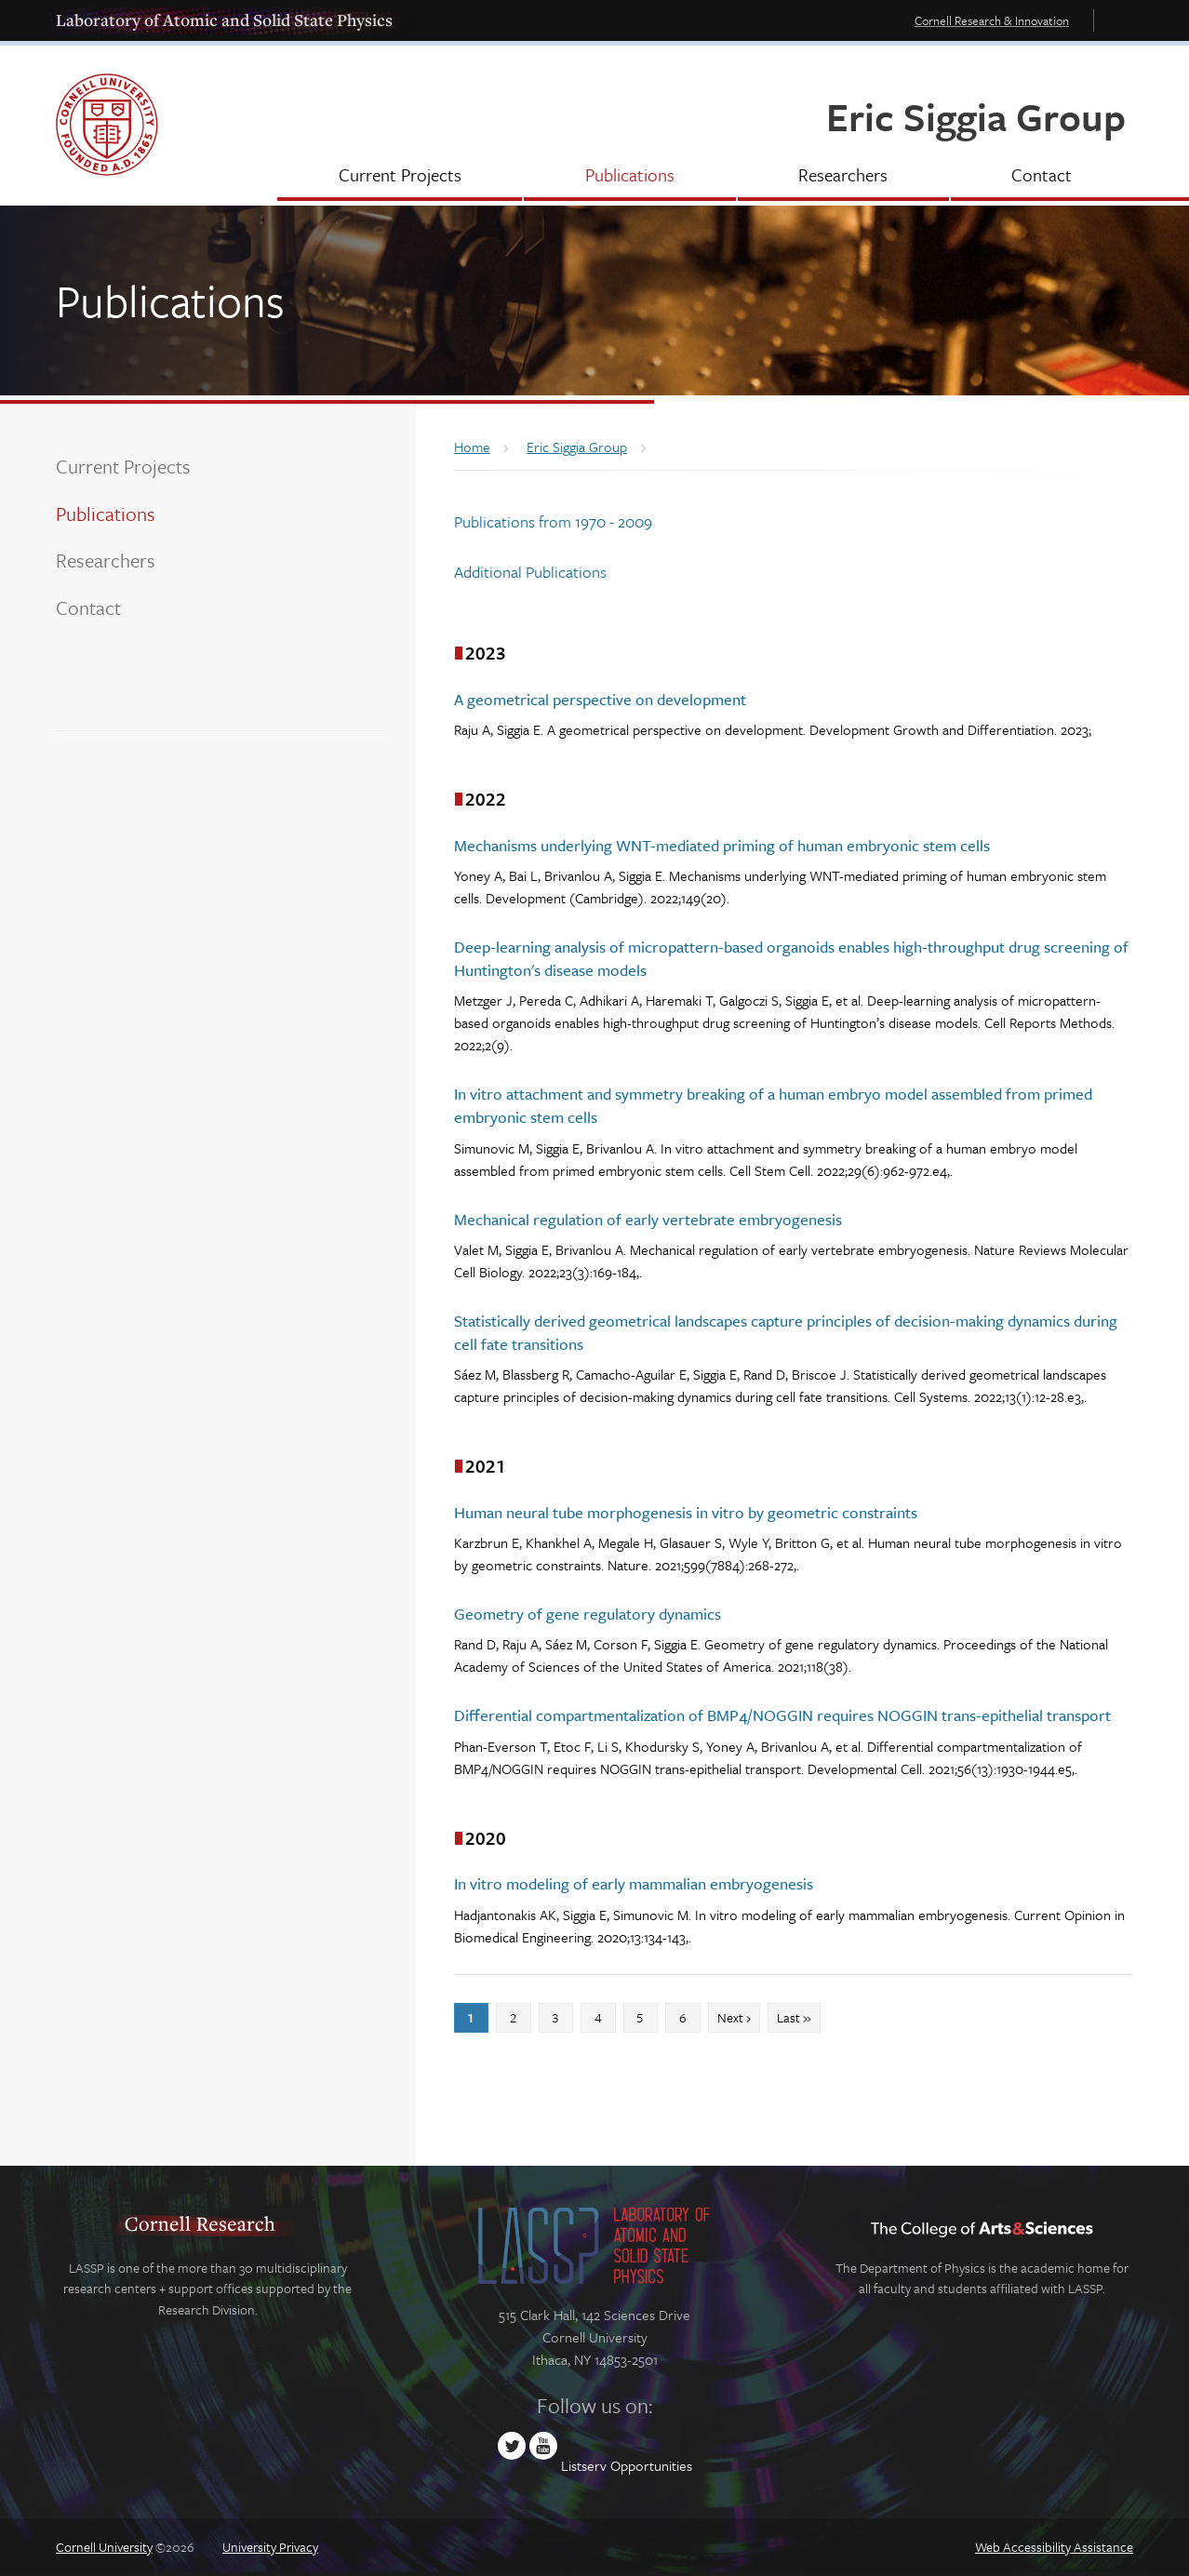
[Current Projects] (399, 177)
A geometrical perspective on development (600, 699)
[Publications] (629, 177)
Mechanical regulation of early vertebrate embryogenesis (648, 1219)
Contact (88, 607)
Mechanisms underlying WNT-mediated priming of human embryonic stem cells (722, 845)
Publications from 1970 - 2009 (553, 521)
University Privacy (270, 2546)
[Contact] (1042, 177)
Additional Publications (530, 571)
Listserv (584, 2465)
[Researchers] (843, 177)
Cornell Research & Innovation (992, 20)
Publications (105, 513)
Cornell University (104, 2546)
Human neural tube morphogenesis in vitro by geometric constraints (685, 1512)
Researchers (105, 560)
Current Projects (123, 466)
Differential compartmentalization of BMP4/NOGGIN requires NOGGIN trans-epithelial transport (782, 1715)
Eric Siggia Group (976, 116)
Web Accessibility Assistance (1054, 2546)
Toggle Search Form (1118, 20)
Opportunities (651, 2465)
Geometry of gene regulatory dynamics (587, 1613)
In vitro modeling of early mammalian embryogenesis (633, 1883)
